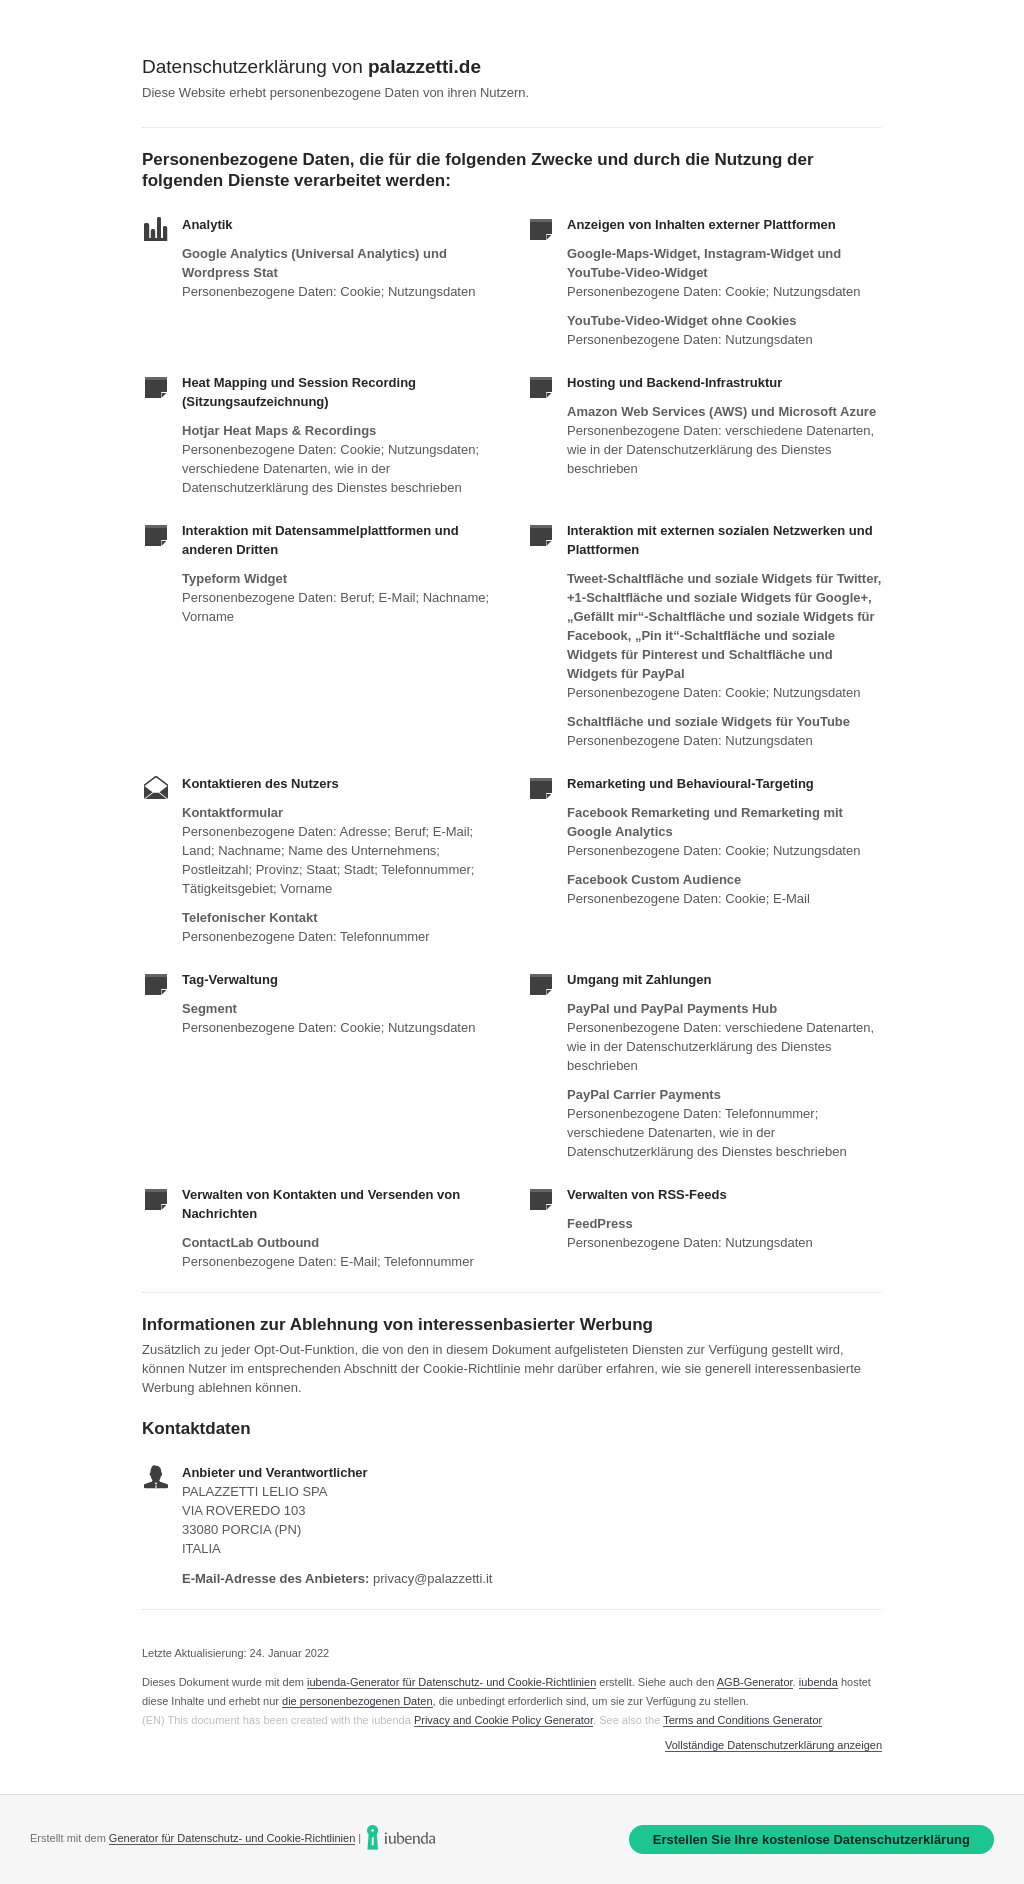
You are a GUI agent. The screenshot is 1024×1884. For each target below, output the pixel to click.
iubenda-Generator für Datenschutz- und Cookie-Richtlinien (451, 1682)
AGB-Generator (755, 1682)
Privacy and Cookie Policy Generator (503, 1720)
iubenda (818, 1682)
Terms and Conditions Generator (742, 1720)
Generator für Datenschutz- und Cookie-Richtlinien (232, 1838)
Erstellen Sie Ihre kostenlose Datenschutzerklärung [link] (811, 1839)
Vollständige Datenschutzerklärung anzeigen (773, 1745)
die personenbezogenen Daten (357, 1701)
